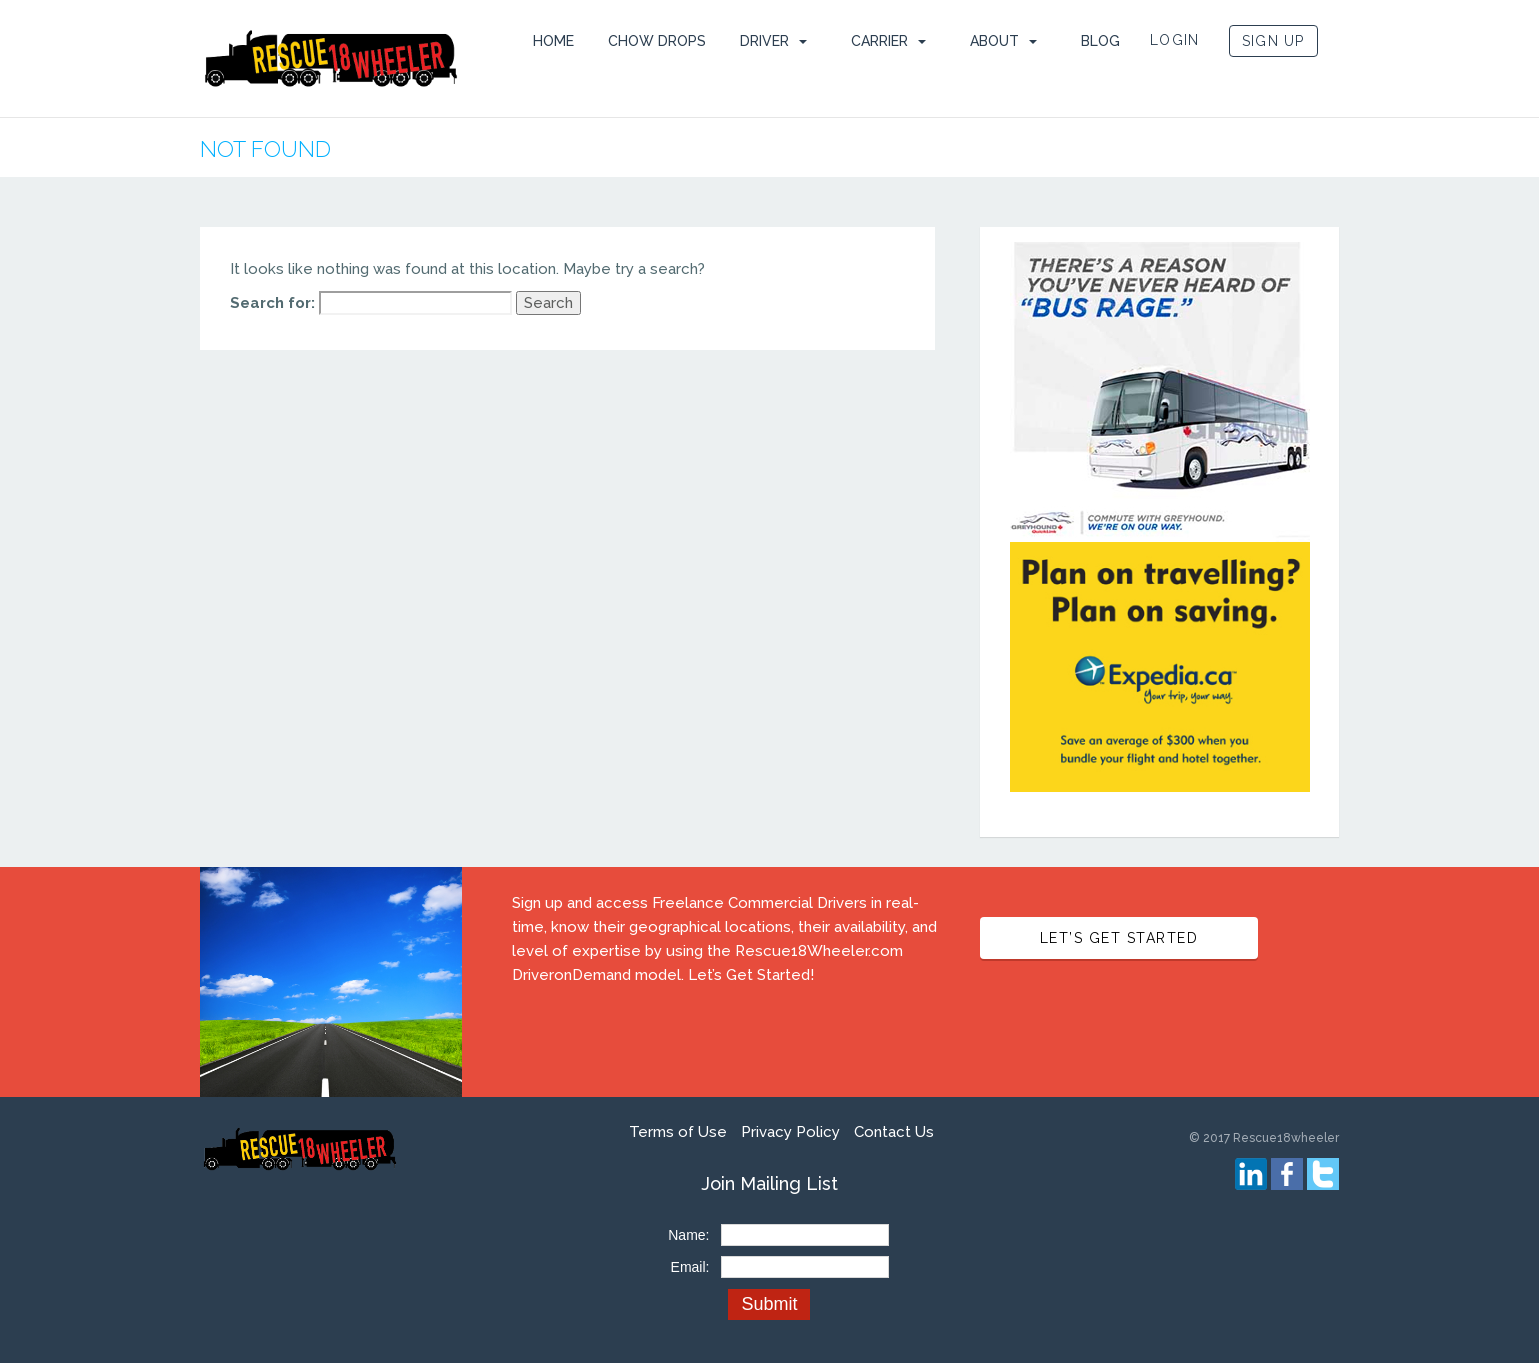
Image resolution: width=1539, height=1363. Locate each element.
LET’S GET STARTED (1119, 938)
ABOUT (994, 41)
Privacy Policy (790, 1132)
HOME (553, 41)
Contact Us (894, 1132)
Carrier (879, 41)
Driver (764, 41)
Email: (690, 1267)
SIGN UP (1273, 41)
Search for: (272, 303)
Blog (1100, 41)
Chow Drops (657, 41)
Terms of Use (678, 1132)
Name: (688, 1235)
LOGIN (1175, 40)
